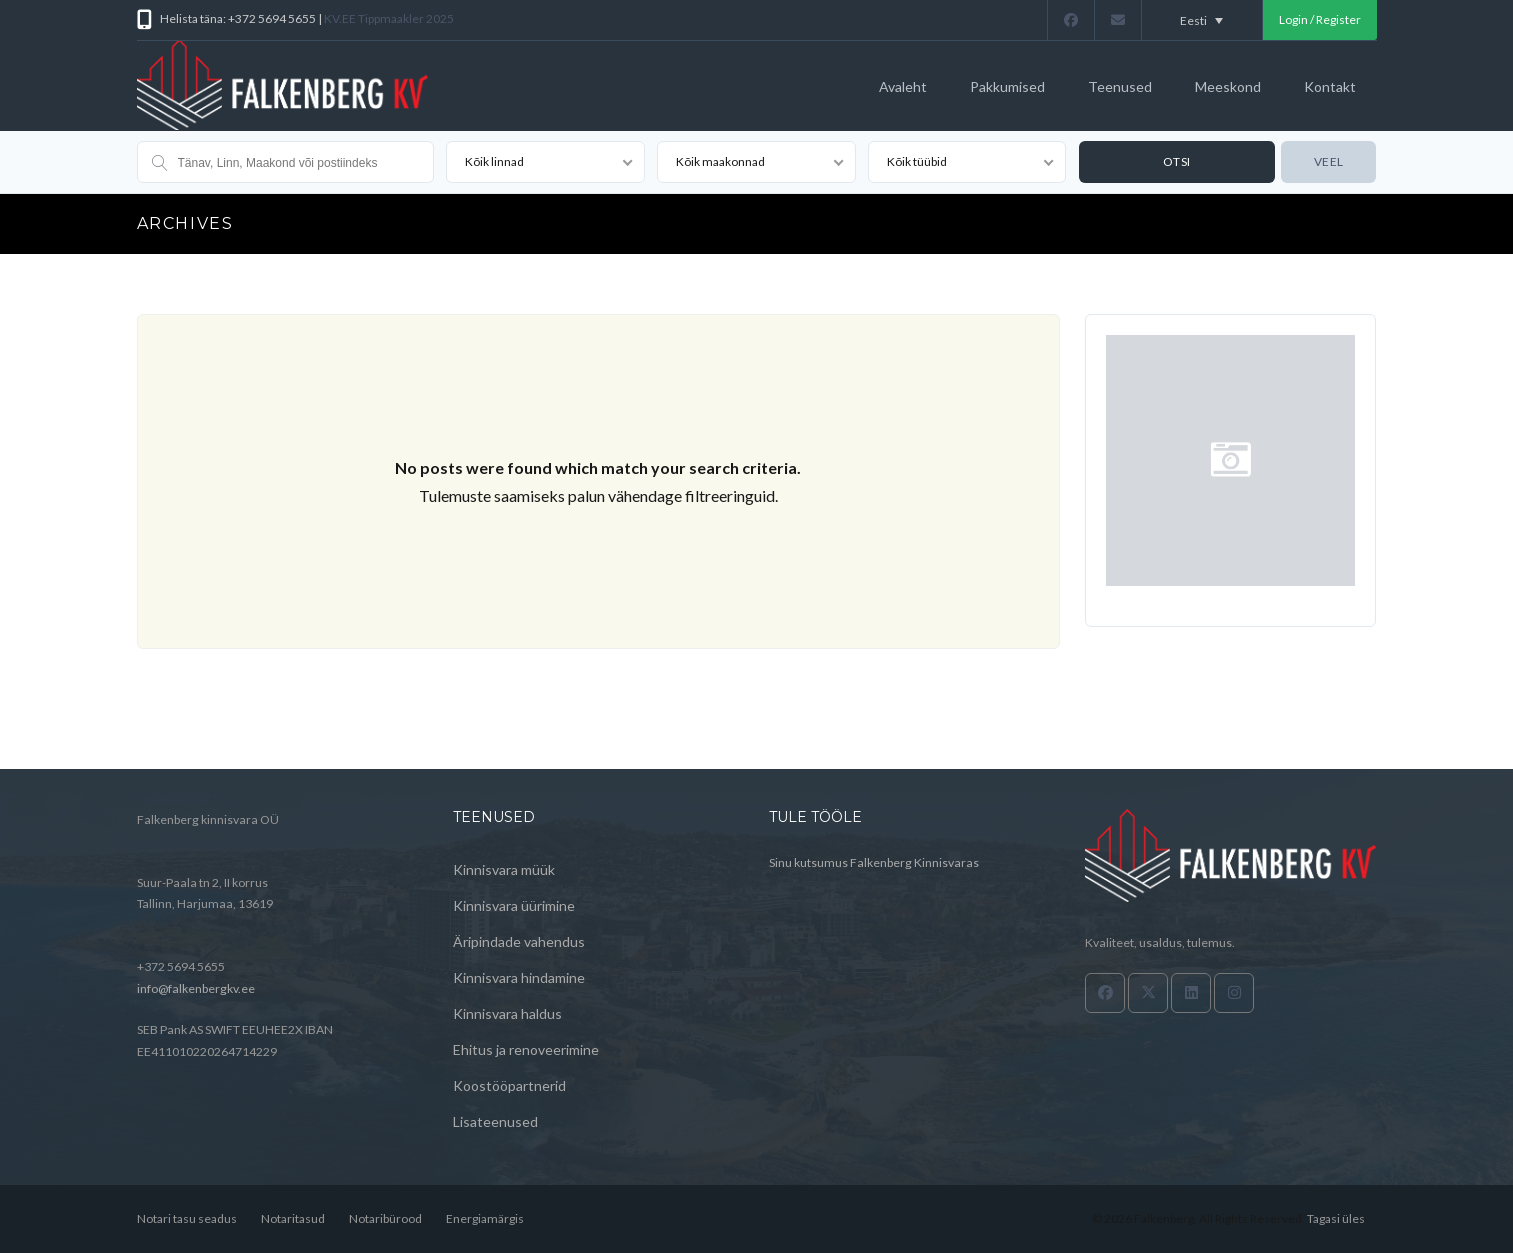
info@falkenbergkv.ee (196, 988)
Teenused (1120, 86)
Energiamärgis (485, 1218)
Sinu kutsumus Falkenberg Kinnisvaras (874, 862)
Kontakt (1330, 86)
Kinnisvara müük (504, 869)
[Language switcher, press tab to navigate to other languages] (1202, 19)
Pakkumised (1007, 86)
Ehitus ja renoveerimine (526, 1049)
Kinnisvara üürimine (514, 905)
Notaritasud (293, 1218)
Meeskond (1228, 86)
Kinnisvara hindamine (519, 977)
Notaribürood (385, 1218)
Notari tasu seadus (187, 1218)
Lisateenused (495, 1121)
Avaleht (903, 86)
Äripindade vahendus (519, 941)
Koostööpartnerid (509, 1085)
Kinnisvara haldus (507, 1013)
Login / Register (1320, 19)
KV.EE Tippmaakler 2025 (389, 18)
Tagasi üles (1336, 1218)
